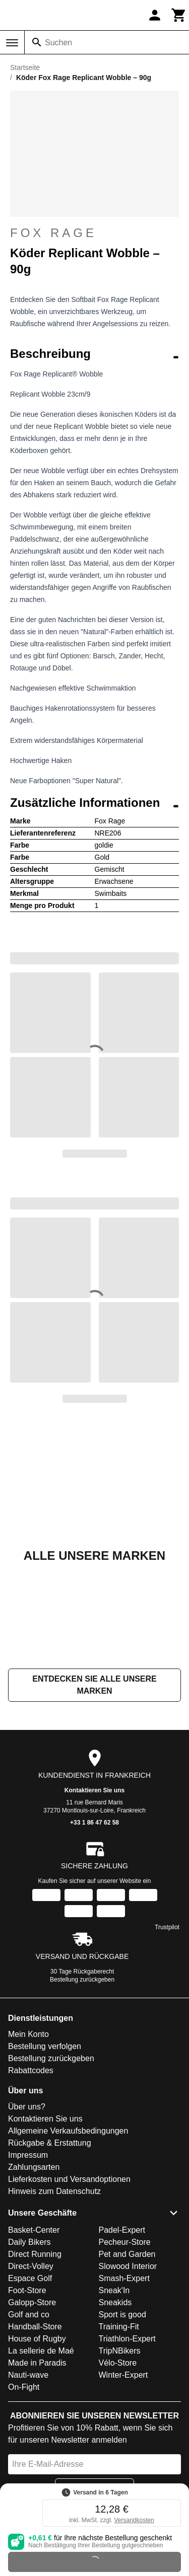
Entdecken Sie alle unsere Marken (94, 1685)
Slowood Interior (128, 2266)
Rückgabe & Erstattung (49, 2143)
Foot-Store (27, 2290)
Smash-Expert (124, 2278)
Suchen (58, 42)
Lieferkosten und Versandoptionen (69, 2179)
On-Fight (23, 2387)
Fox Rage (94, 233)
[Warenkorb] (179, 15)
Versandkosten (134, 2520)
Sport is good (122, 2314)
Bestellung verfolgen (44, 2046)
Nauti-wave (28, 2375)
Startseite (25, 67)
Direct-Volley (30, 2266)
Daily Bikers (29, 2242)
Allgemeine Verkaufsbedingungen (68, 2131)
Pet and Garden (127, 2254)
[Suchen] (37, 42)
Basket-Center (33, 2230)
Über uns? (26, 2106)
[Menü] (12, 43)
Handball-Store (35, 2326)
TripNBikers (120, 2350)
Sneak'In (114, 2290)
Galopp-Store (32, 2302)
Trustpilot (167, 1927)
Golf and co (28, 2314)
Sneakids (115, 2302)
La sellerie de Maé (41, 2350)
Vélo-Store (118, 2363)
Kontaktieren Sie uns (94, 1790)
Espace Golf (30, 2278)
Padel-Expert (122, 2230)
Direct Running (34, 2254)
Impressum (28, 2155)
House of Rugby (37, 2338)
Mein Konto (28, 2034)
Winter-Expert (123, 2375)
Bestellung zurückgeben (82, 1979)
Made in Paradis (37, 2363)
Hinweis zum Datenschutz (54, 2191)
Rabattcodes (30, 2070)
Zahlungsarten (33, 2167)
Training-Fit (119, 2326)
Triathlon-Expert (127, 2338)
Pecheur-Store (125, 2242)
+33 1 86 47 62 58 (94, 1822)
